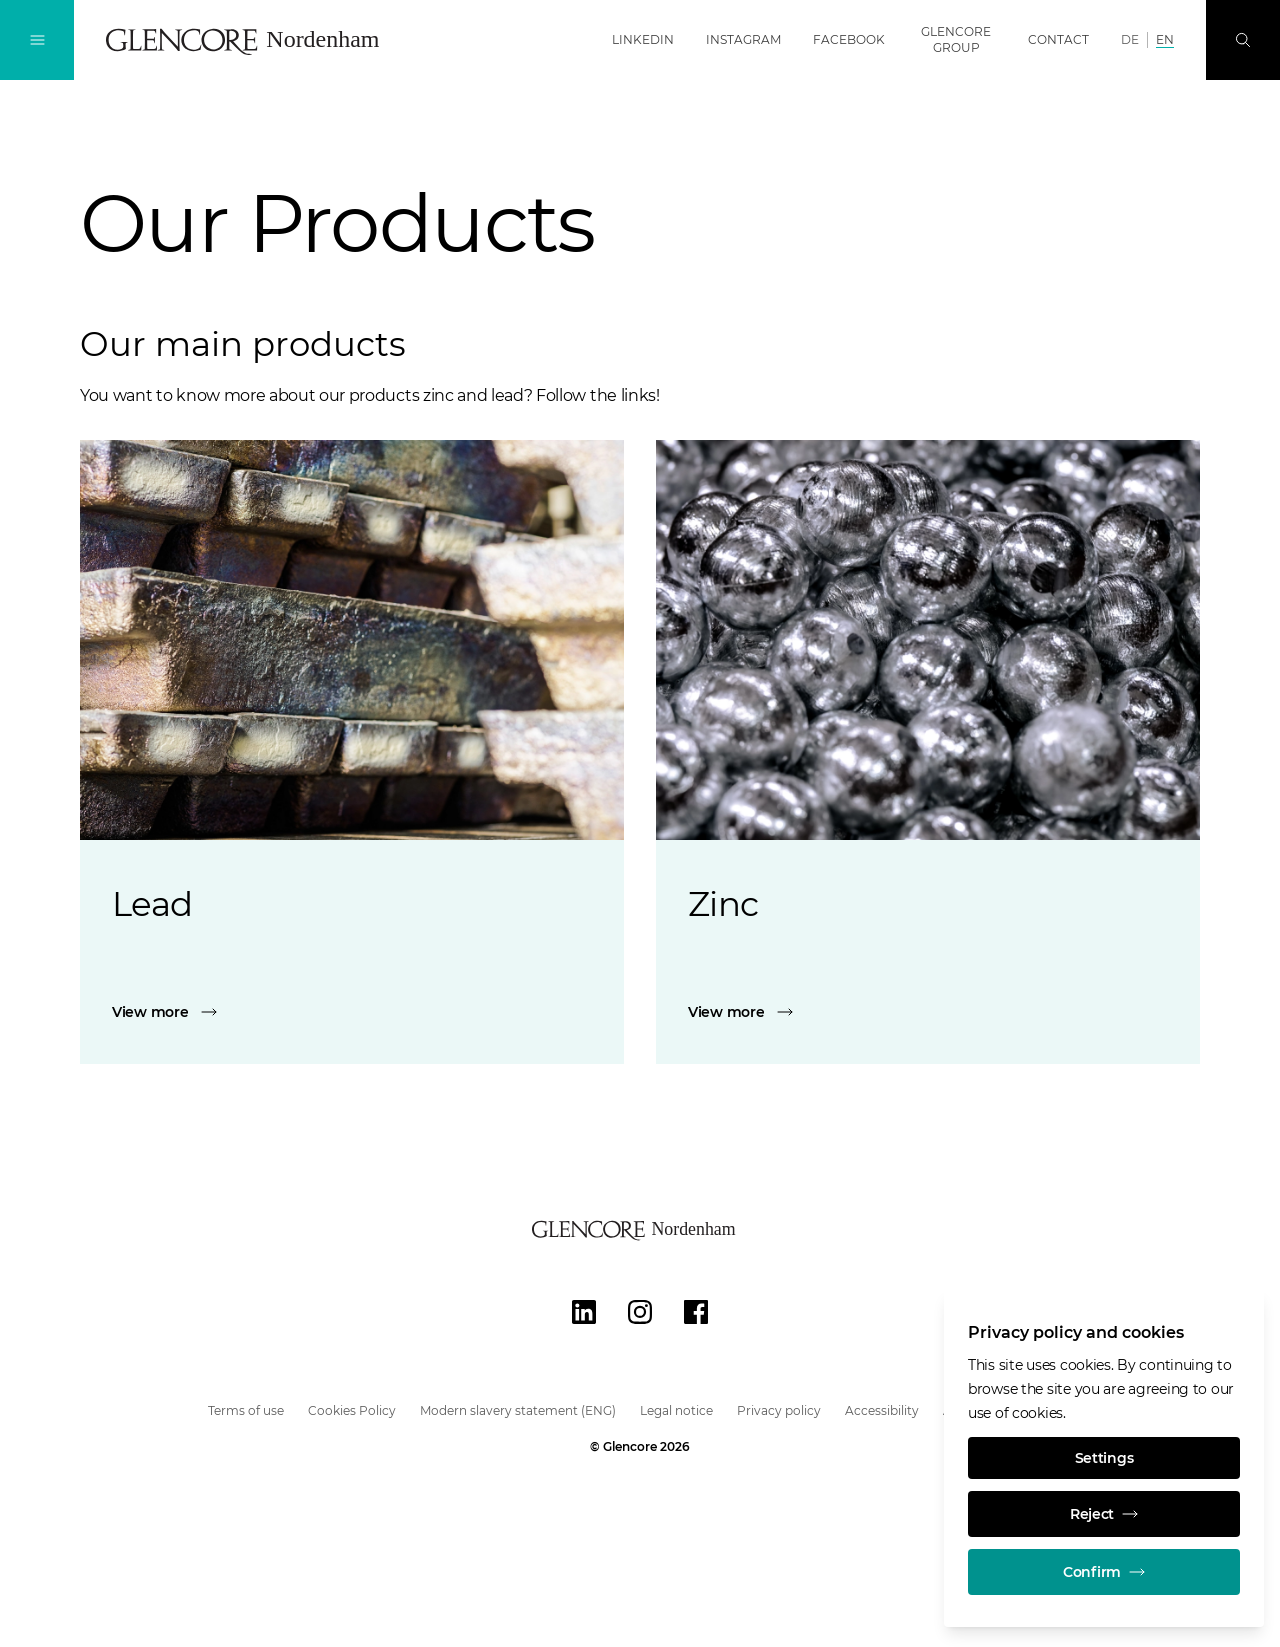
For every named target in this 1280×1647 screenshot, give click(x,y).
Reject (1104, 1514)
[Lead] (352, 1012)
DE (1130, 39)
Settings (1104, 1458)
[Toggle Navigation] (37, 40)
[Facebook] (696, 1312)
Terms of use (246, 1410)
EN (1165, 39)
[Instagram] (640, 1312)
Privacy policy (779, 1410)
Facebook (849, 39)
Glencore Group (956, 39)
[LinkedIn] (584, 1312)
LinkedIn (643, 39)
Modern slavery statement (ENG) (518, 1410)
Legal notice (676, 1410)
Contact (1058, 39)
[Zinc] (928, 1012)
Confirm (1104, 1572)
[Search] (1243, 40)
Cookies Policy (352, 1410)
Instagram (743, 39)
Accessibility (882, 1410)
